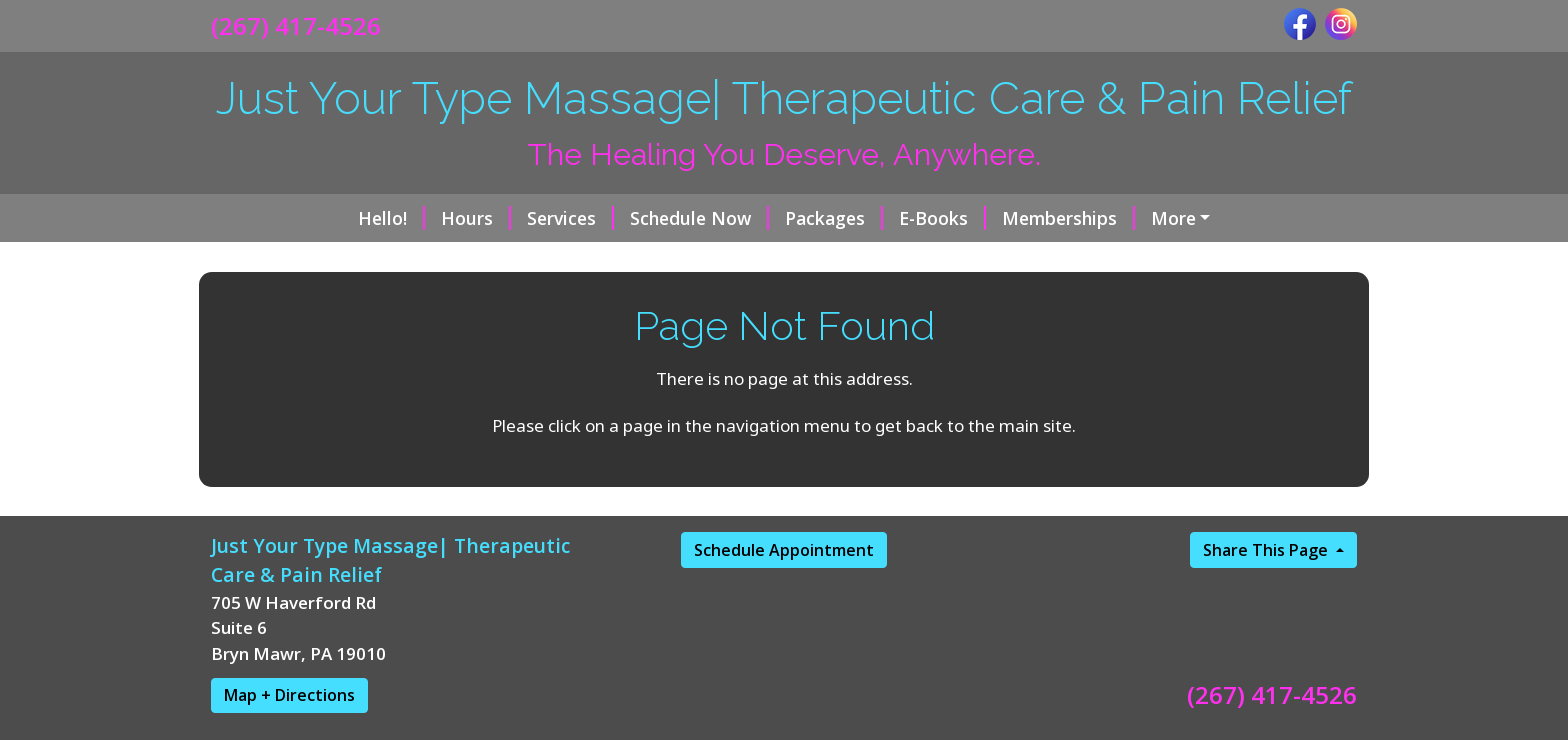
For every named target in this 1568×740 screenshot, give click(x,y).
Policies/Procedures (1129, 260)
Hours (345, 218)
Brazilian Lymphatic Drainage (359, 260)
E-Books (811, 218)
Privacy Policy (284, 303)
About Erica (758, 260)
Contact (875, 260)
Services (439, 218)
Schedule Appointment (784, 635)
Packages (703, 218)
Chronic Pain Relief (596, 260)
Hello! (260, 218)
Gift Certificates (1097, 218)
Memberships (937, 218)
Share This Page (1267, 635)
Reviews (977, 260)
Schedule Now (568, 218)
